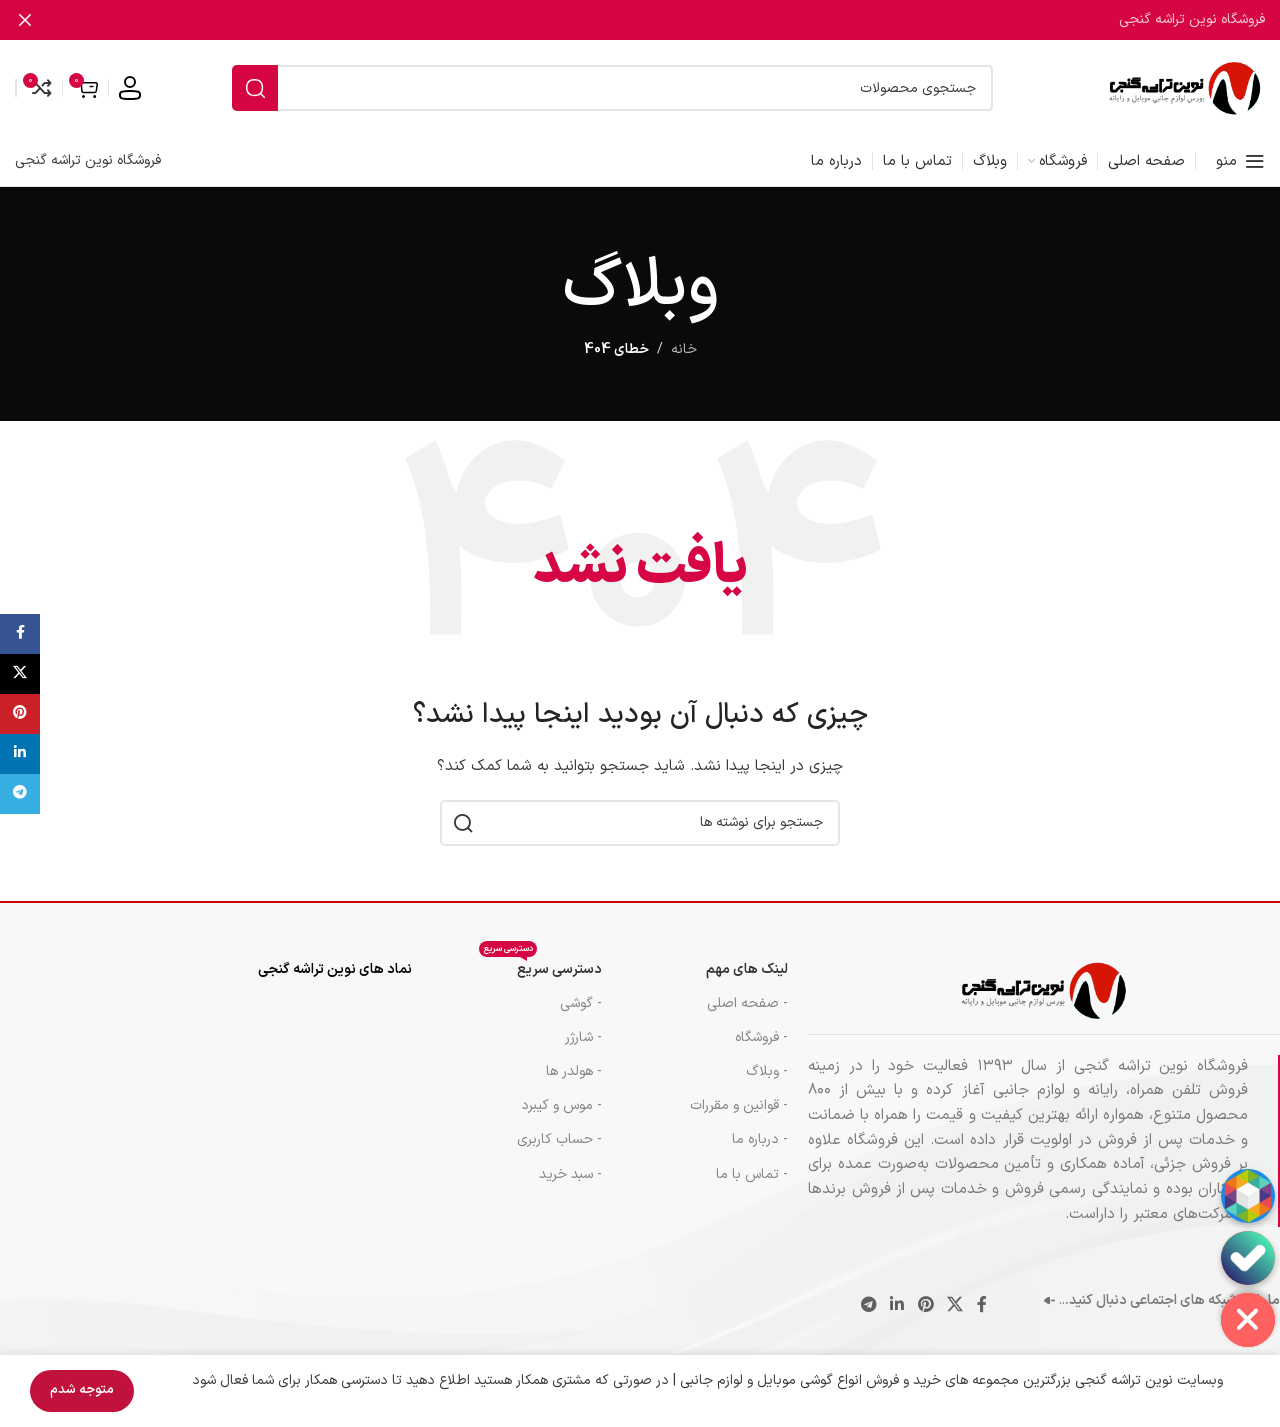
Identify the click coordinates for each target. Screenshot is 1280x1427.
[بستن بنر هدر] (25, 20)
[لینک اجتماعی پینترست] (925, 1306)
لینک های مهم (747, 969)
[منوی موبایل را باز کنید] (1240, 161)
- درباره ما (760, 1139)
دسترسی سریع (540, 966)
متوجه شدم (82, 1390)
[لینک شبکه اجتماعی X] (954, 1306)
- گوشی (581, 1003)
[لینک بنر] (670, 20)
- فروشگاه (761, 1037)
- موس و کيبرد (561, 1105)
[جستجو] (612, 88)
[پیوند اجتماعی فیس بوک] (982, 1306)
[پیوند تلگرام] (868, 1306)
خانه (684, 349)
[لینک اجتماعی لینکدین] (897, 1306)
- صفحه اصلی (747, 1003)
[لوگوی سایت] (1185, 87)
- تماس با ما (752, 1174)
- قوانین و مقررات (739, 1105)
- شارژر (583, 1037)
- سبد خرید (570, 1174)
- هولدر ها (574, 1071)
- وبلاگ (767, 1071)
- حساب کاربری (559, 1139)
